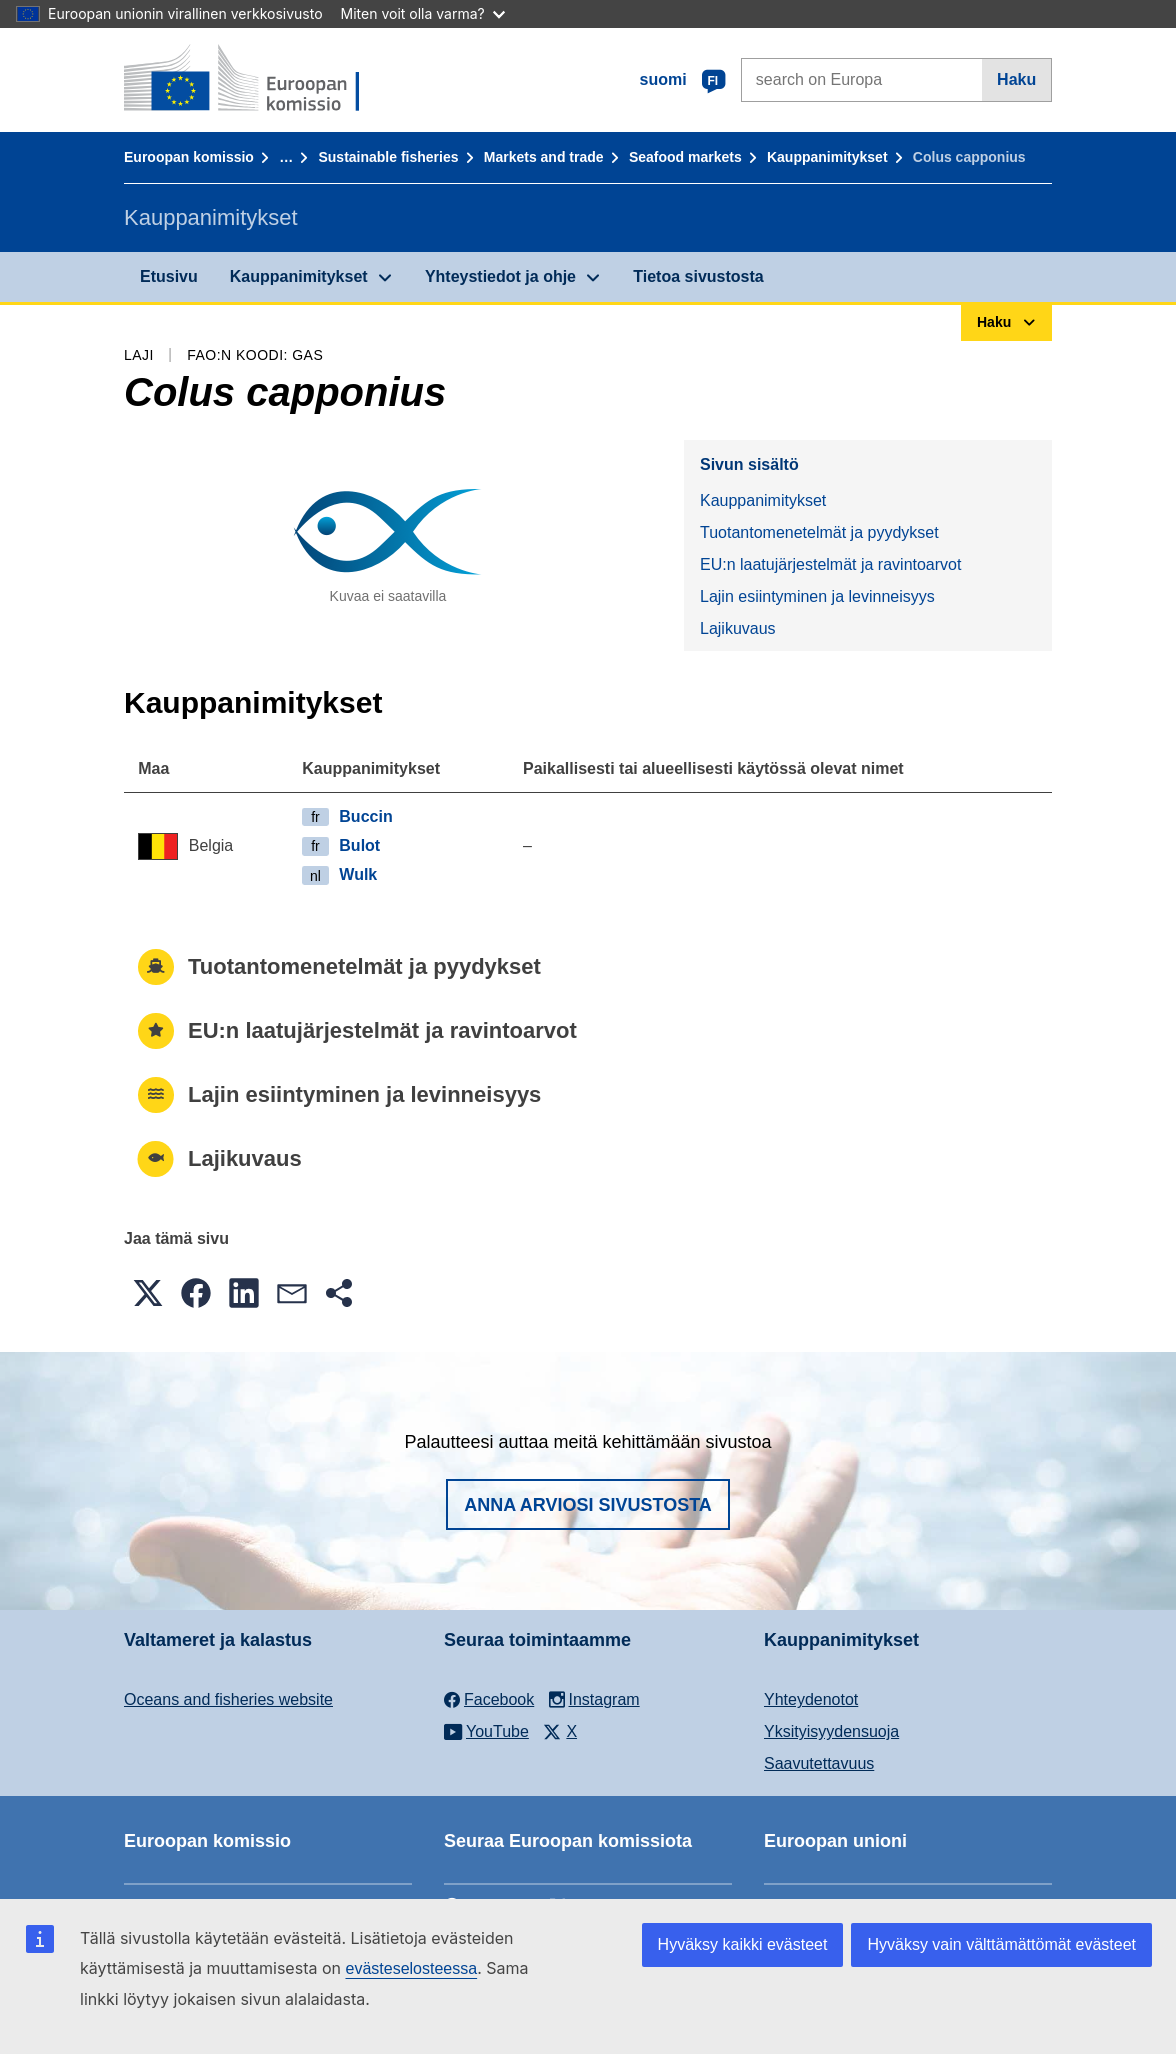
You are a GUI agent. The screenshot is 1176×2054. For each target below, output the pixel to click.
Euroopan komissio (189, 157)
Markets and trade (544, 157)
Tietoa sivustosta (698, 276)
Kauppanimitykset (827, 157)
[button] (148, 1293)
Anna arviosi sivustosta (588, 1505)
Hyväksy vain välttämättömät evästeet (1001, 1944)
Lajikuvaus (738, 628)
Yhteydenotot (811, 1699)
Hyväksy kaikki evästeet (743, 1944)
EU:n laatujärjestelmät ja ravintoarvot (830, 564)
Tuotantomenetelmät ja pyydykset (819, 532)
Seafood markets (685, 157)
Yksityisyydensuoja (831, 1731)
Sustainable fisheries (388, 157)
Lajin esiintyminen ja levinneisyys (817, 596)
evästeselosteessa (411, 1968)
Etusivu (169, 276)
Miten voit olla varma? (423, 13)
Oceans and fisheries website (228, 1699)
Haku (1016, 79)
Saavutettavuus (819, 1763)
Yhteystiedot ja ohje (500, 276)
